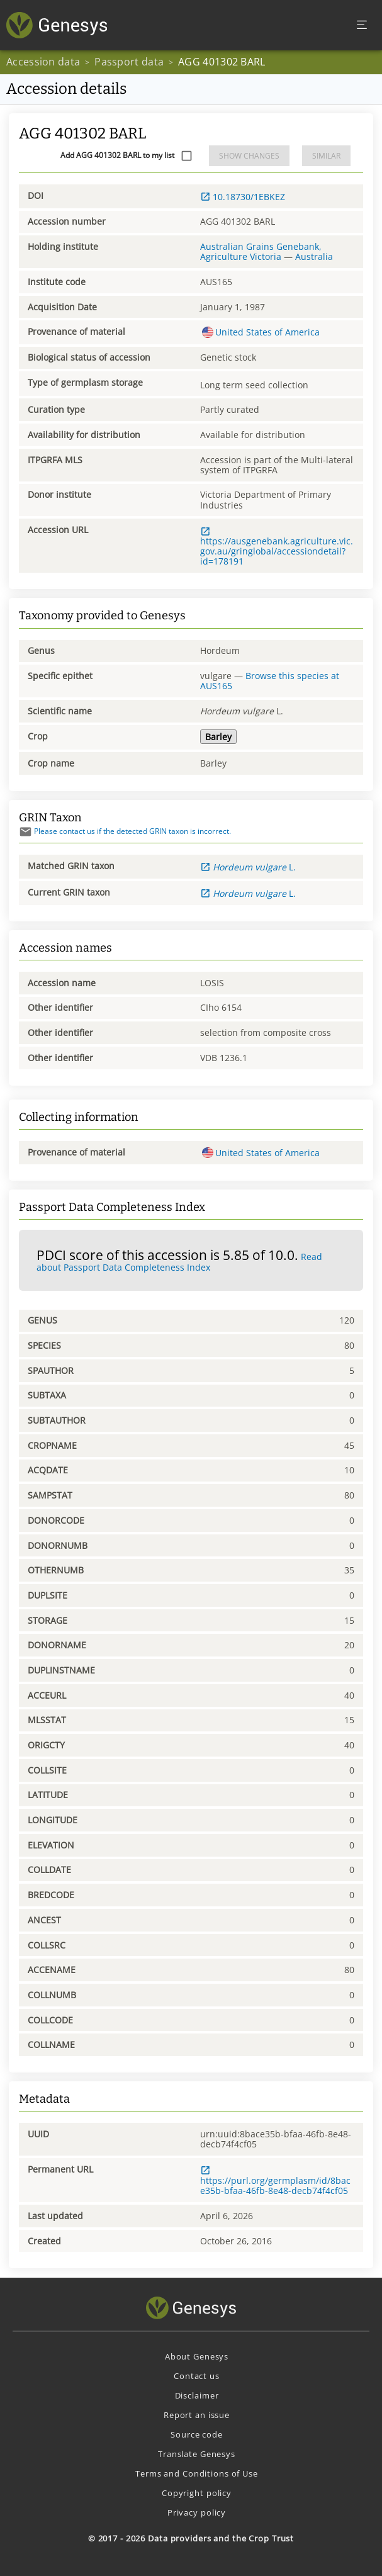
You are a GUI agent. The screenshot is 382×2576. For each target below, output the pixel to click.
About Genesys (196, 2356)
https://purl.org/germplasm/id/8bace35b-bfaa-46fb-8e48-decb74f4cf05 (275, 2180)
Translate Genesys (196, 2454)
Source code (197, 2434)
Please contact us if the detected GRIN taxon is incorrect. (125, 831)
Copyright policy (197, 2493)
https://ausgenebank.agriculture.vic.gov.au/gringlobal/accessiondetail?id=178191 (276, 547)
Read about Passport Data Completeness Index (179, 1262)
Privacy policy (196, 2512)
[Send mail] (25, 831)
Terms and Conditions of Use (196, 2473)
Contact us (197, 2376)
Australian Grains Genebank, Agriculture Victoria (261, 251)
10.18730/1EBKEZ (243, 197)
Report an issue (197, 2415)
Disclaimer (197, 2395)
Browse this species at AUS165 (269, 681)
